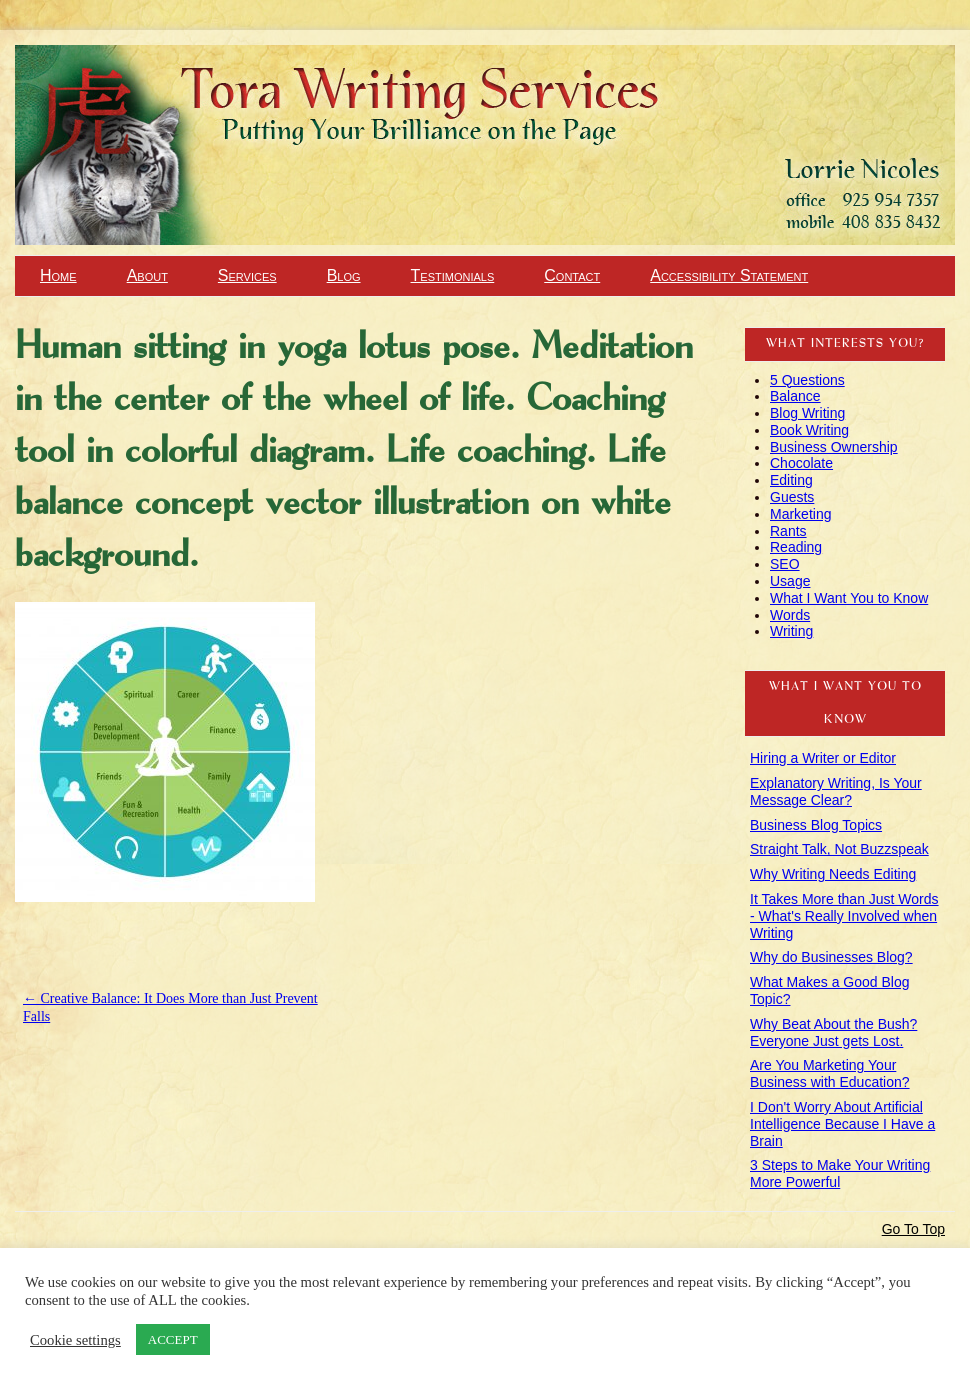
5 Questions (807, 380)
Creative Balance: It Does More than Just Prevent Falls (170, 1007)
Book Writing (809, 430)
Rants (788, 531)
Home (58, 275)
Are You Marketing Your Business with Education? (830, 1073)
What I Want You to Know (849, 598)
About (147, 275)
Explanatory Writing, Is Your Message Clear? (836, 791)
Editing (791, 480)
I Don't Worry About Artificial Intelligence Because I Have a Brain (842, 1124)
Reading (796, 547)
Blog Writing (807, 413)
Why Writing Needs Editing (833, 874)
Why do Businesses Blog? (831, 957)
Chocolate (801, 463)
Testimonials (453, 275)
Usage (790, 581)
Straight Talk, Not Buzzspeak (839, 849)
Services (247, 275)
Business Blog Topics (816, 825)
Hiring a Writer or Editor (823, 758)
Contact (572, 275)
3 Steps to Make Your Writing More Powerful (840, 1173)
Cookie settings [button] (75, 1340)
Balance (795, 396)
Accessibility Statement (729, 275)
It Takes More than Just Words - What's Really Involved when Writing (844, 916)
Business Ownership (834, 447)
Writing (791, 631)
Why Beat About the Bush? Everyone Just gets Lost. (833, 1032)
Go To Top (913, 1229)
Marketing (800, 514)
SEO (785, 564)
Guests (792, 497)
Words (790, 615)
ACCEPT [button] (173, 1339)
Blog (344, 275)
